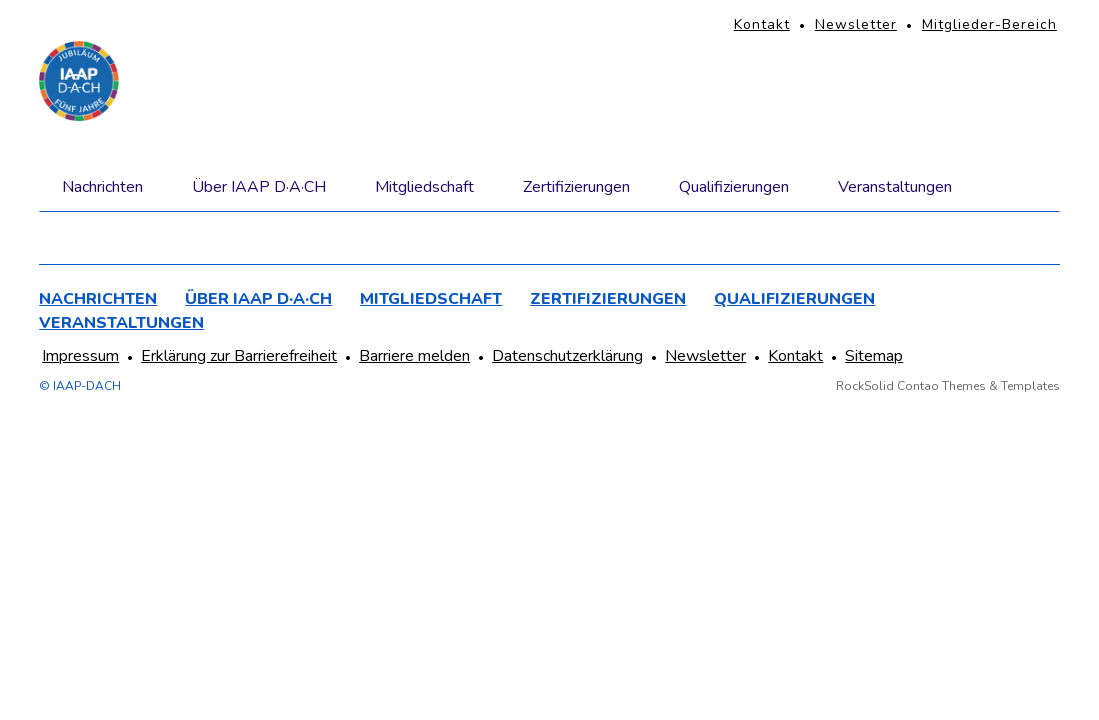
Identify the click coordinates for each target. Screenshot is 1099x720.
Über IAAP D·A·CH (259, 187)
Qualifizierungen (734, 187)
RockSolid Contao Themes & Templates (948, 386)
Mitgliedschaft (424, 187)
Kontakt (762, 24)
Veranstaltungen (895, 187)
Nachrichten (102, 187)
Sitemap (874, 356)
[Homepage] (79, 81)
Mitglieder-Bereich (989, 24)
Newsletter (856, 24)
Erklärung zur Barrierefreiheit (239, 356)
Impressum (80, 356)
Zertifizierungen (576, 187)
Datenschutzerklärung (567, 356)
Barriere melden (414, 356)
